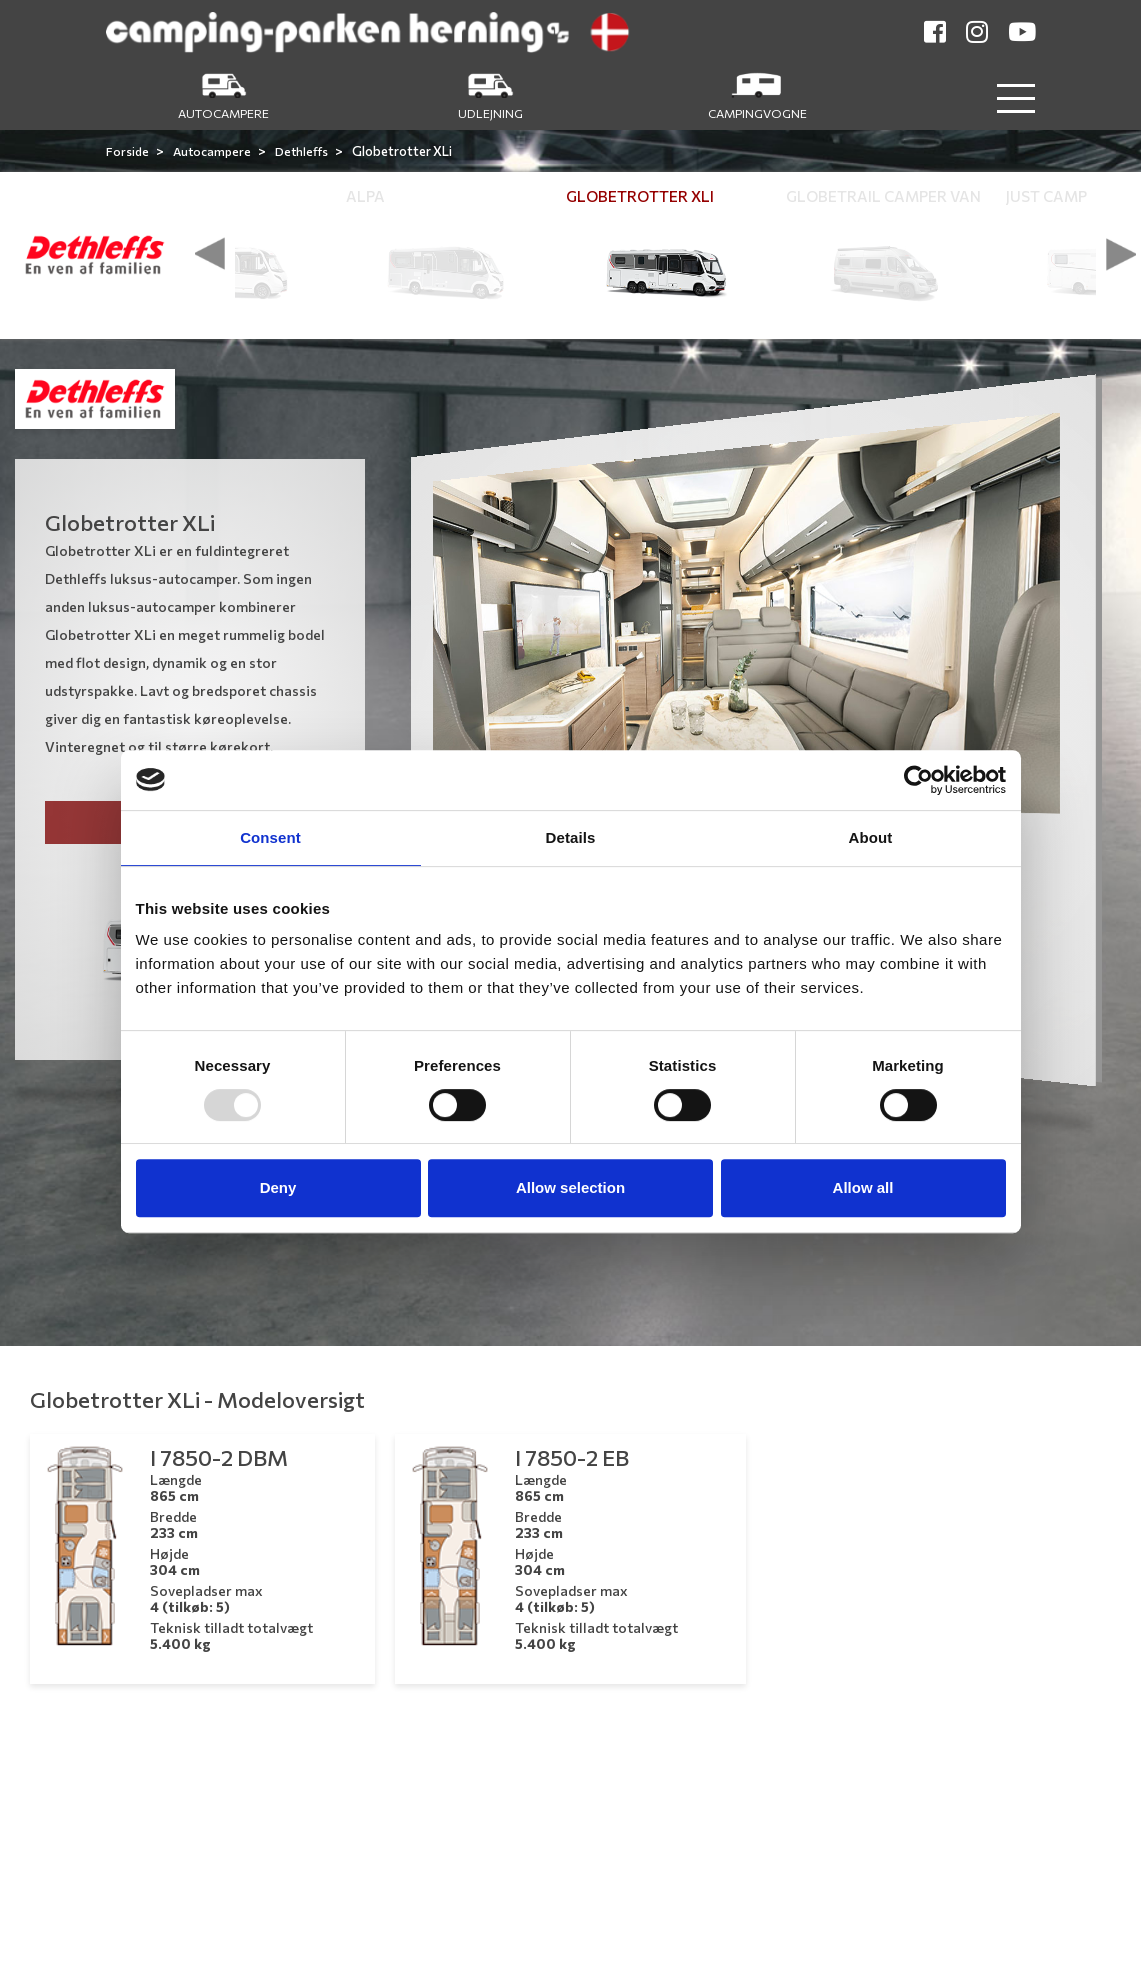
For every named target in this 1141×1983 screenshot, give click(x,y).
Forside (128, 151)
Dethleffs (302, 151)
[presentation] (210, 254)
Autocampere (213, 151)
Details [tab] (571, 837)
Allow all (863, 1187)
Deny (278, 1187)
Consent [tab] (270, 837)
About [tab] (871, 837)
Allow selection (570, 1187)
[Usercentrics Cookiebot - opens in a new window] (918, 780)
